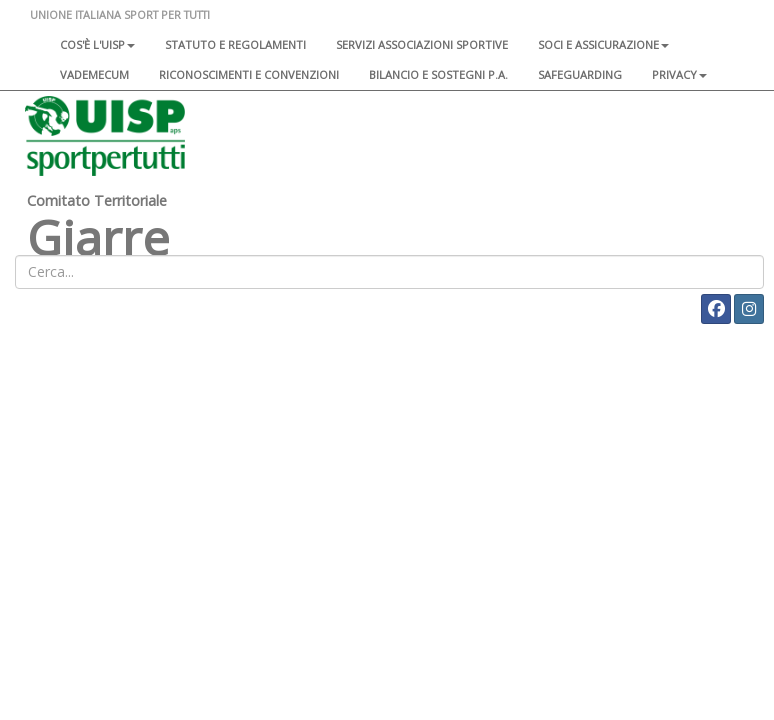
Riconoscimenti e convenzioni (249, 74)
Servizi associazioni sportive (422, 44)
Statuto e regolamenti (235, 44)
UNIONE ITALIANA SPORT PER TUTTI (120, 14)
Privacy (679, 74)
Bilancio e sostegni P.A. (438, 74)
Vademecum (94, 74)
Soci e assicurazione (603, 44)
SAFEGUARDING (580, 74)
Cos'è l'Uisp (97, 44)
